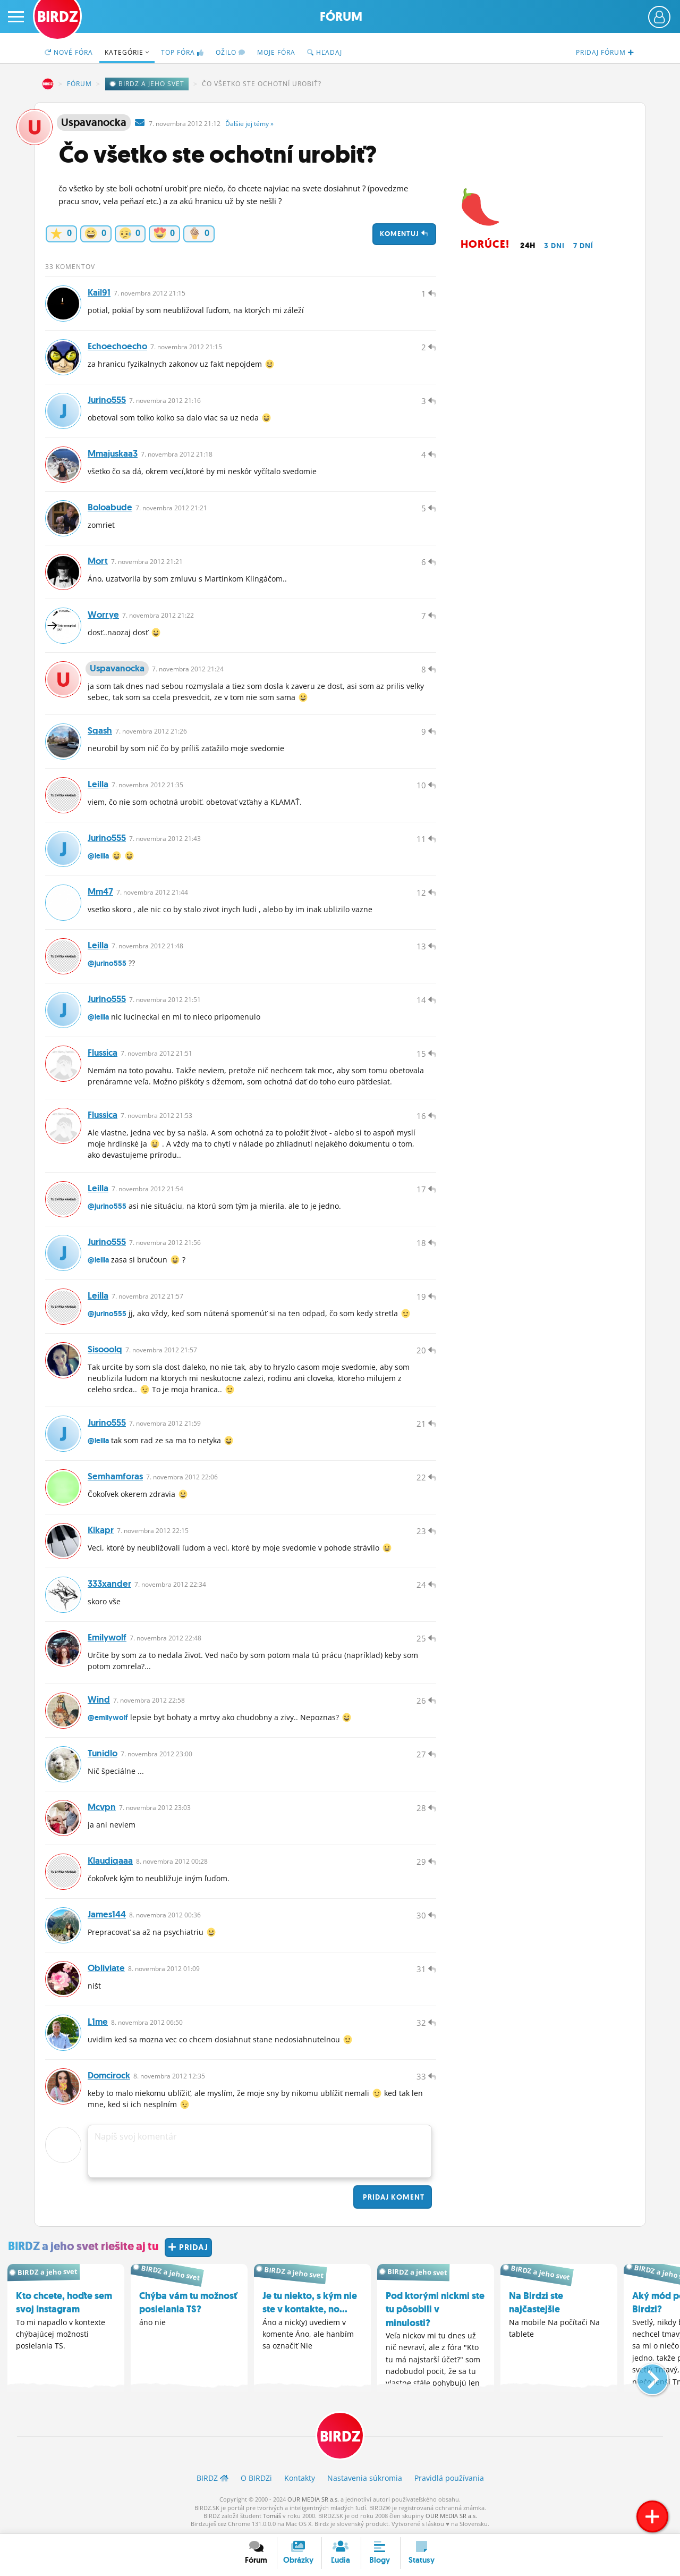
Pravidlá (449, 2478)
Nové (69, 52)
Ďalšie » (249, 123)
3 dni (554, 245)
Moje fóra (276, 52)
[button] (643, 2375)
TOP (182, 52)
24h (528, 245)
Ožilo (230, 52)
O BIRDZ (256, 2478)
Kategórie (127, 52)
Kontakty (299, 2478)
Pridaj (392, 2197)
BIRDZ (47, 84)
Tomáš (272, 2516)
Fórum (341, 17)
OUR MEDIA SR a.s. (313, 2499)
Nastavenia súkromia (364, 2478)
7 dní (583, 245)
